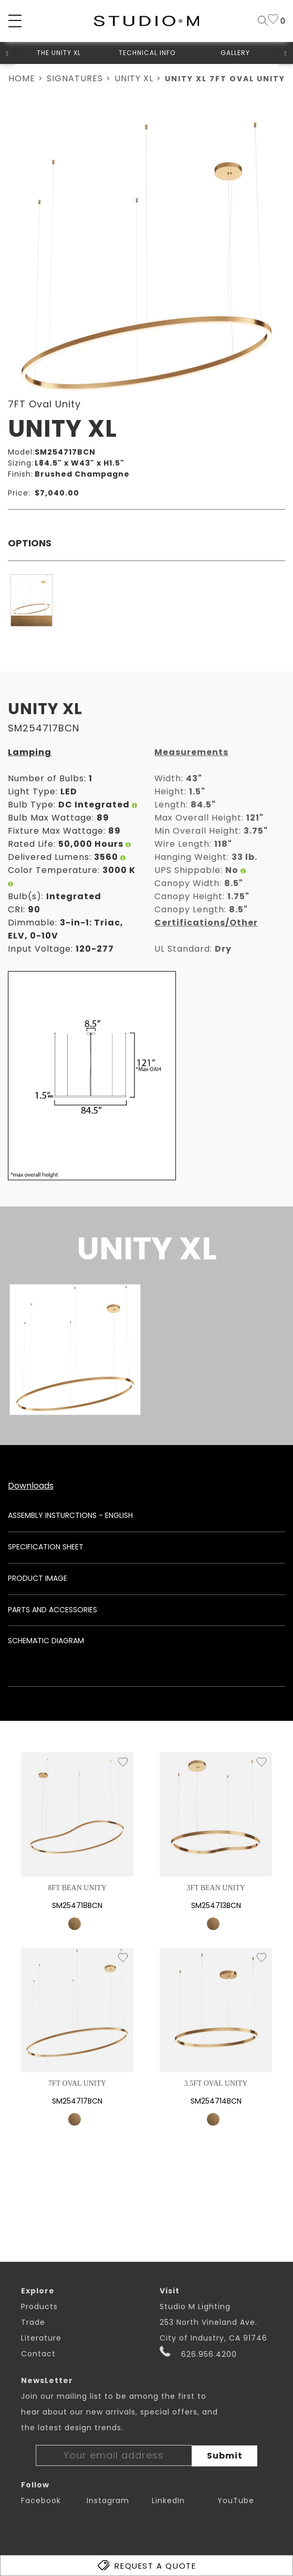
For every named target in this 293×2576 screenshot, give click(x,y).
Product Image (37, 1578)
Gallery (235, 52)
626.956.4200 (198, 2352)
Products (39, 2306)
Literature (41, 2338)
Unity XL (133, 78)
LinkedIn (168, 2500)
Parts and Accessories (52, 1609)
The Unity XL (59, 52)
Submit (225, 2456)
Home (21, 78)
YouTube (235, 2500)
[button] (7, 53)
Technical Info (147, 52)
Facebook (41, 2500)
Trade (33, 2322)
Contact (38, 2353)
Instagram (108, 2500)
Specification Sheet (45, 1547)
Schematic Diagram (46, 1640)
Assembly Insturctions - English (70, 1515)
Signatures (75, 78)
